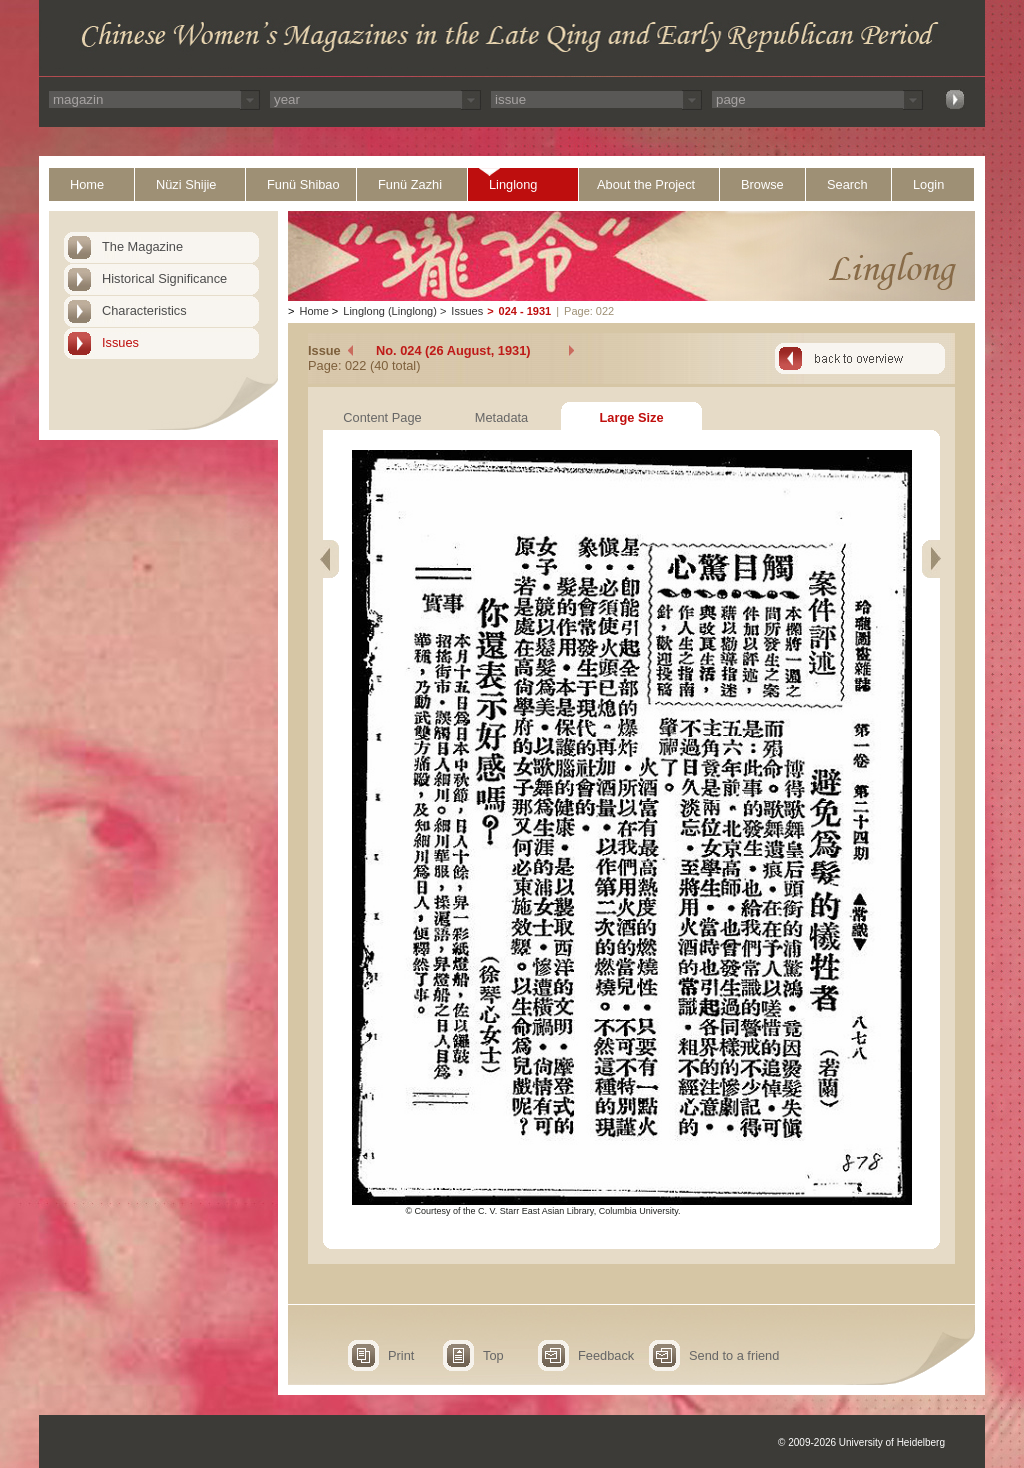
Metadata (501, 417)
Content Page (382, 417)
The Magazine (142, 246)
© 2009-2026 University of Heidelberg (861, 1442)
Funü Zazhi (410, 184)
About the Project (646, 184)
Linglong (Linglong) (390, 311)
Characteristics (144, 310)
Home (87, 184)
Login (928, 184)
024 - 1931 (525, 311)
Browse (762, 184)
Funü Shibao (303, 184)
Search (847, 184)
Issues (120, 342)
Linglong (513, 184)
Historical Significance (164, 278)
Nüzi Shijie (186, 184)
